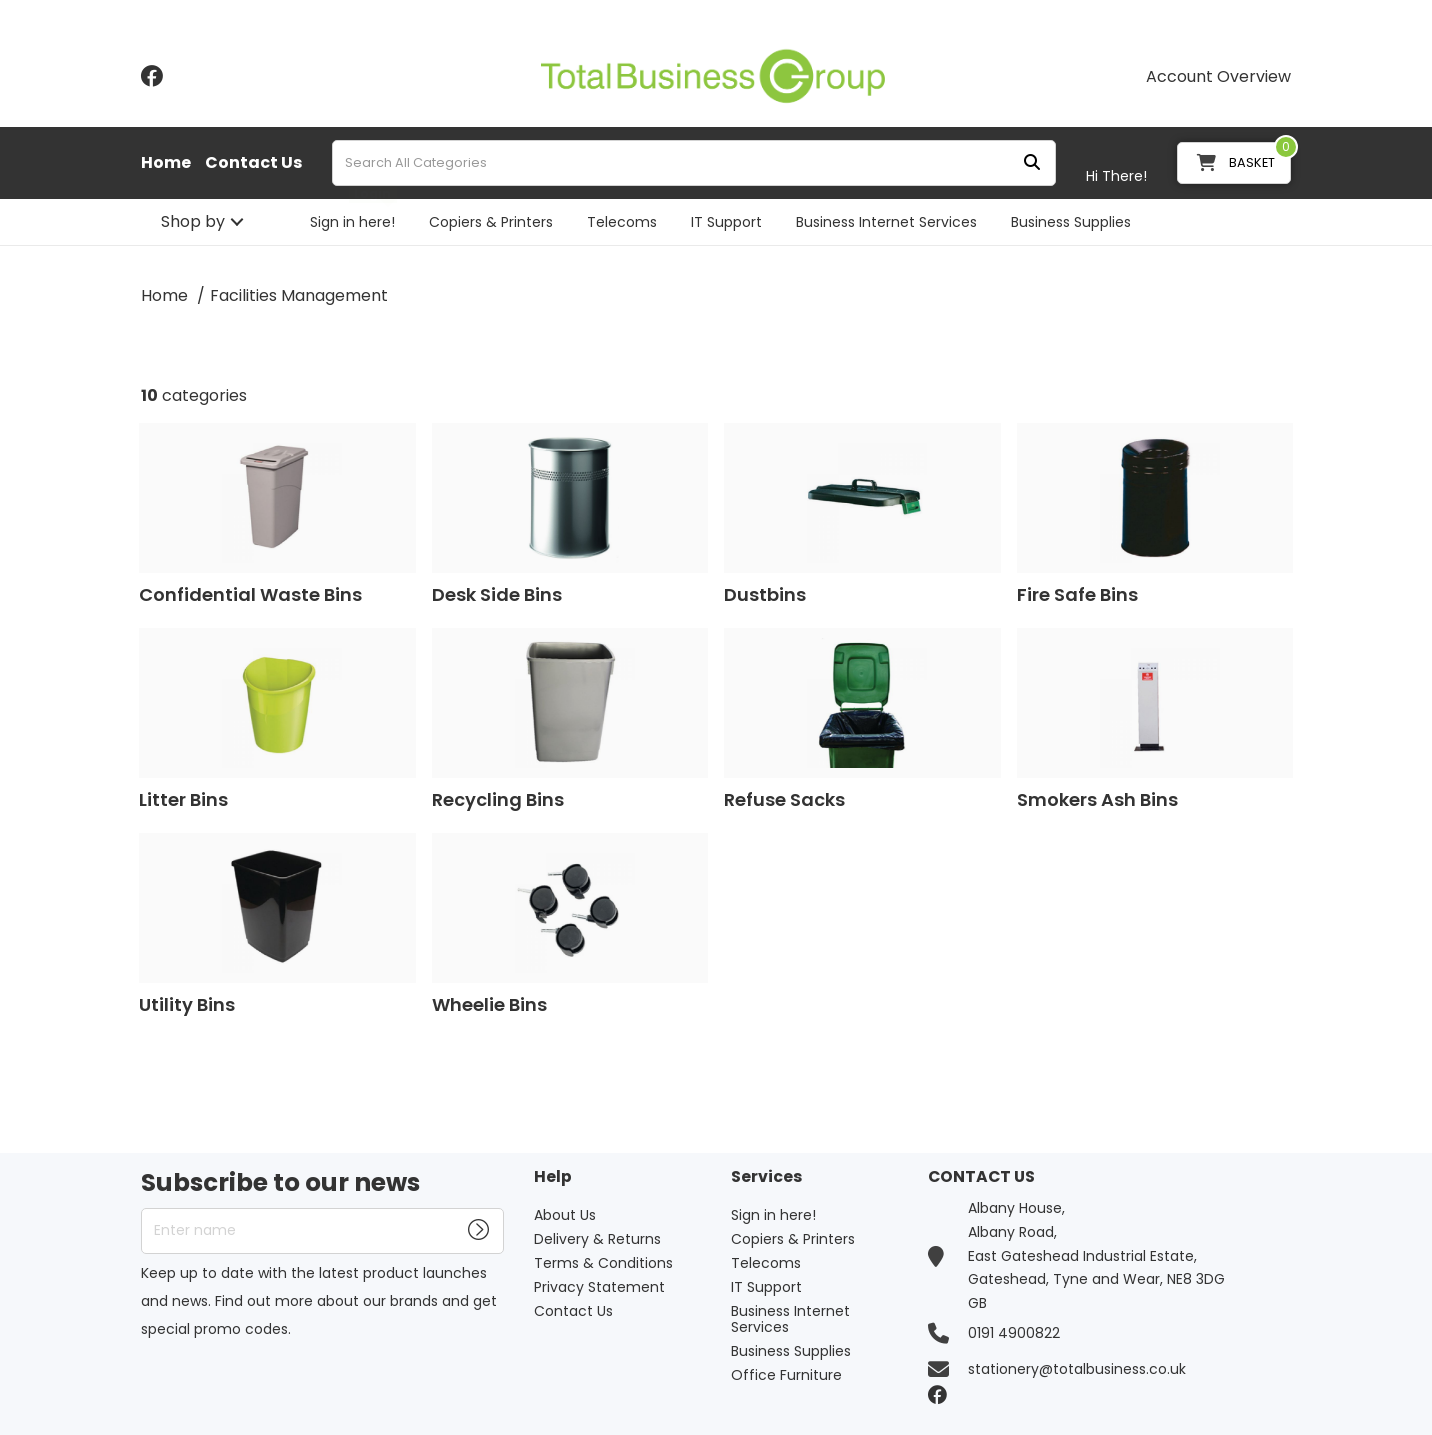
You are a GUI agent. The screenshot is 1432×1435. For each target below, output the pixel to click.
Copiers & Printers (491, 222)
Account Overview (1218, 77)
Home (166, 163)
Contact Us (253, 163)
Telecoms (622, 222)
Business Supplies (1071, 222)
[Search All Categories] (694, 163)
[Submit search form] (1032, 163)
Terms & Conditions (603, 1263)
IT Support (726, 222)
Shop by (193, 221)
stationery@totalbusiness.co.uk (1077, 1369)
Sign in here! (352, 222)
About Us (565, 1215)
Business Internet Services (886, 222)
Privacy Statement (599, 1287)
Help (553, 1177)
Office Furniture (786, 1375)
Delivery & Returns (597, 1239)
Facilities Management (299, 295)
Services (766, 1177)
